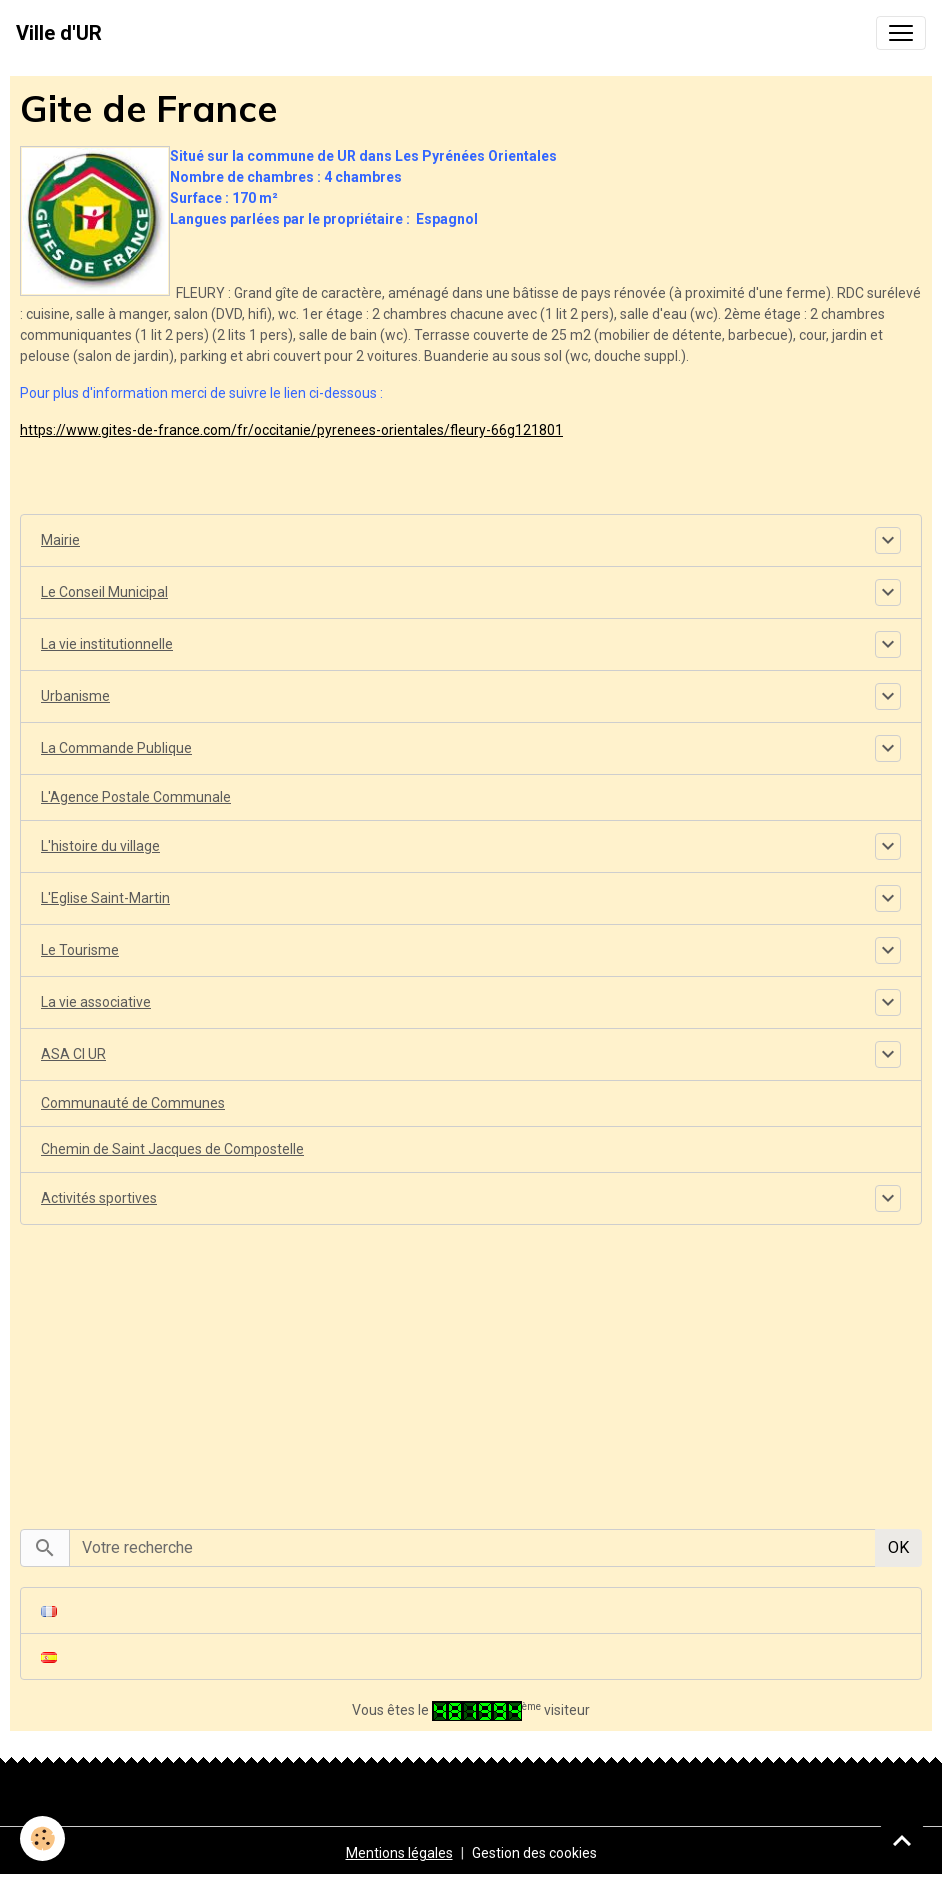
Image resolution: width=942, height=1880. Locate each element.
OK (898, 1547)
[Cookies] (42, 1838)
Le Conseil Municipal (104, 592)
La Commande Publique (116, 748)
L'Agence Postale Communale (136, 797)
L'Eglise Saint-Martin (105, 898)
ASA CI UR (73, 1054)
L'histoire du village (100, 846)
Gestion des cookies (534, 1853)
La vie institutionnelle (107, 644)
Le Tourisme (80, 950)
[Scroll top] (902, 1840)
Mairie (60, 540)
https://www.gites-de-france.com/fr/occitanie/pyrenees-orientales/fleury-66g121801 (291, 430)
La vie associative (96, 1002)
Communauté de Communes (133, 1103)
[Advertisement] (471, 1366)
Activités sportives (99, 1198)
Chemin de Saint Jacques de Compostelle (172, 1149)
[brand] (59, 33)
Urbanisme (75, 696)
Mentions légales (399, 1853)
